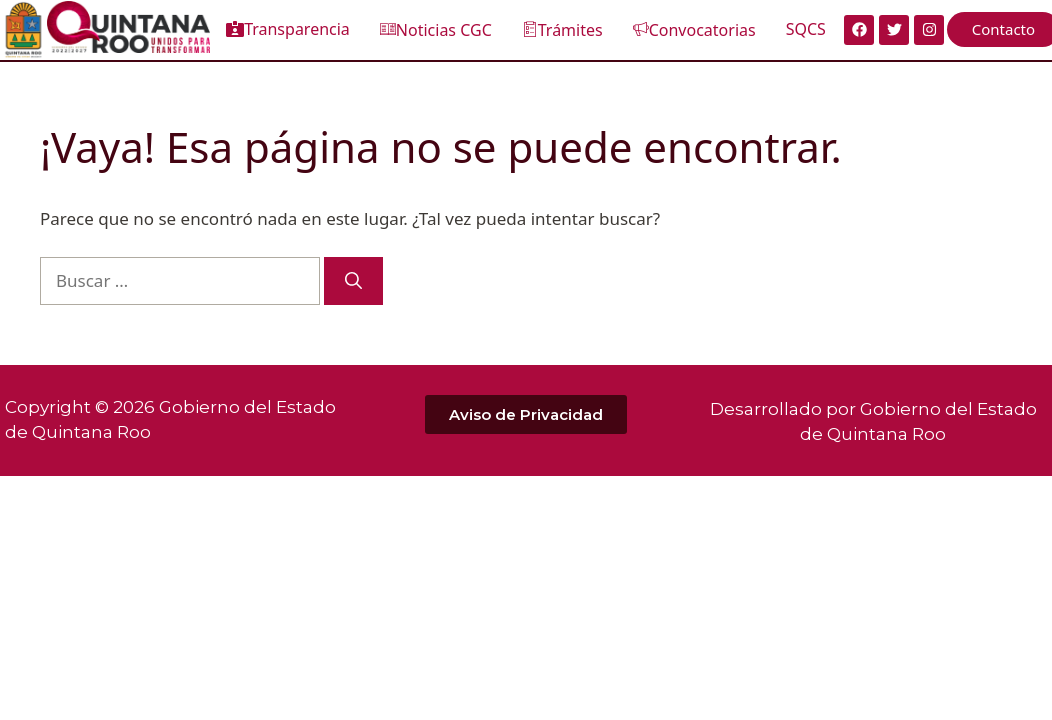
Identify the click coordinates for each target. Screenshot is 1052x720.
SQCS (806, 29)
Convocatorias (694, 30)
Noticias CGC (436, 30)
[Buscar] (353, 281)
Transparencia (288, 29)
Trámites (562, 30)
